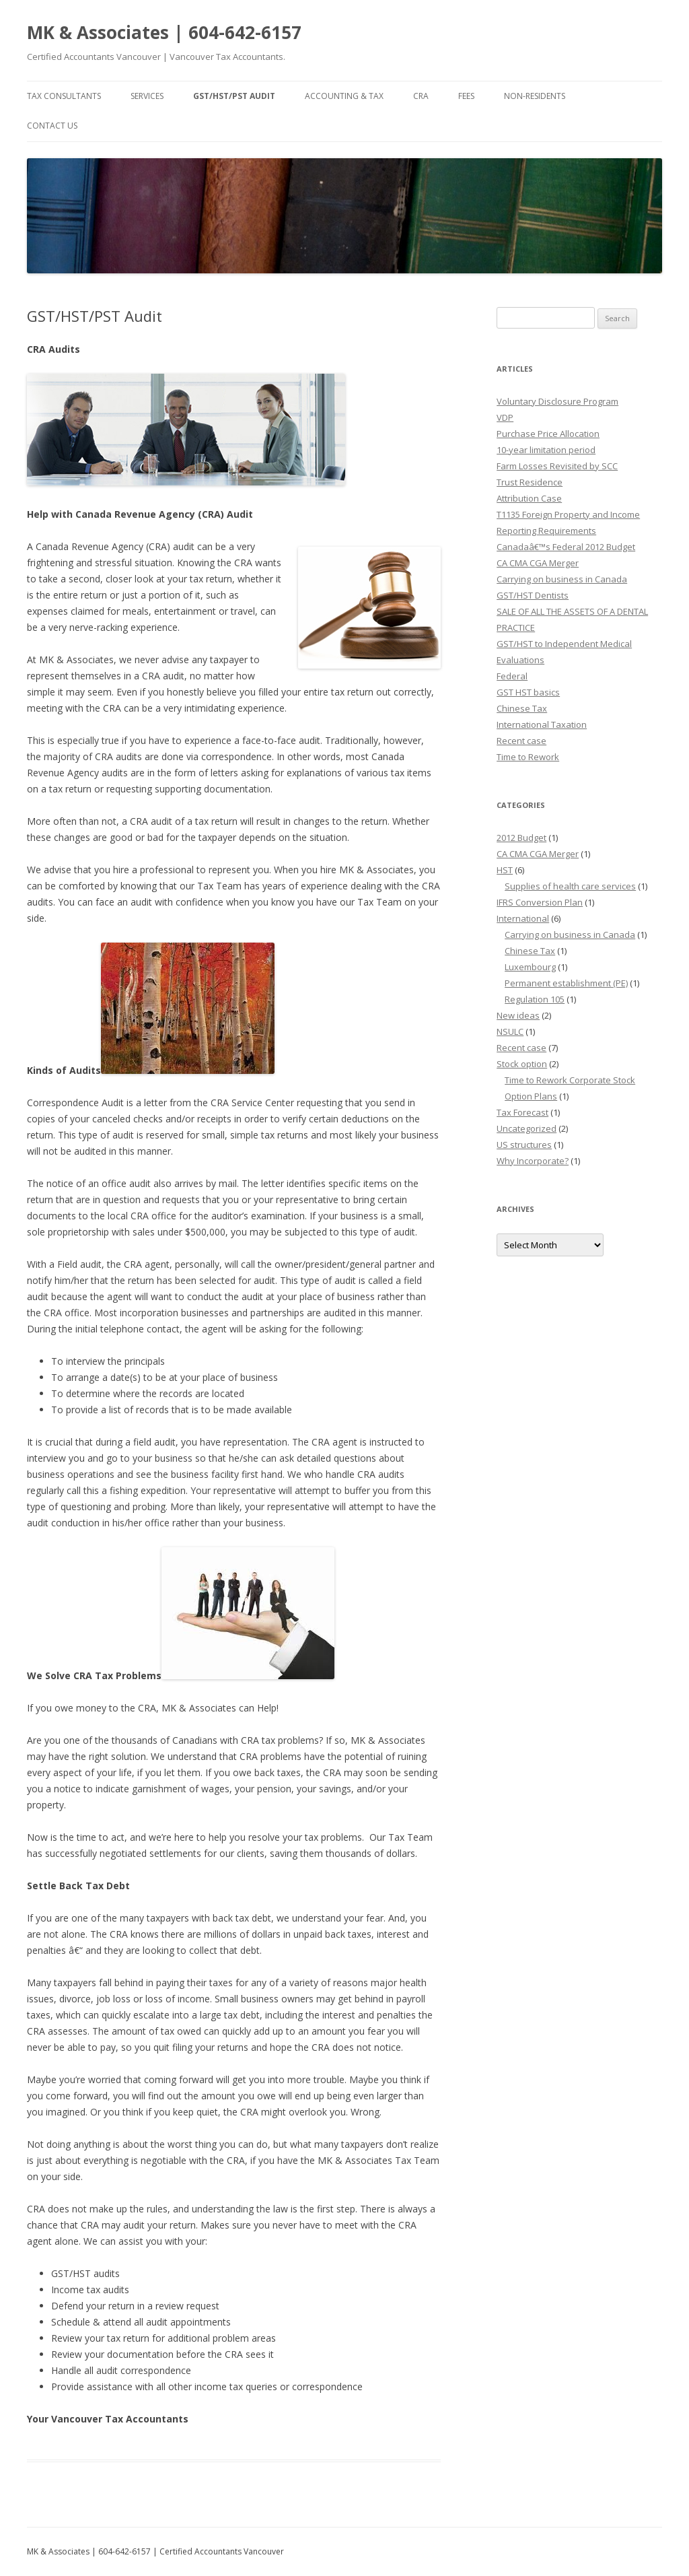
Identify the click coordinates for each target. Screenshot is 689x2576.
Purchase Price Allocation (548, 434)
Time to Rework (528, 757)
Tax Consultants (64, 96)
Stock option (522, 1064)
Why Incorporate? (533, 1161)
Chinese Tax (522, 708)
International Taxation (542, 724)
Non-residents (534, 96)
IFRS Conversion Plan (540, 902)
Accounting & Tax (344, 96)
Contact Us (52, 125)
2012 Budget (521, 838)
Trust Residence (530, 482)
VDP (505, 417)
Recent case (521, 741)
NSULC (510, 1031)
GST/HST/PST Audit (234, 96)
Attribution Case (529, 498)
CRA (421, 96)
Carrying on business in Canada (562, 579)
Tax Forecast (522, 1112)
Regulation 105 (535, 999)
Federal (512, 676)
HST (505, 870)
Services (147, 96)
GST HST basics (528, 692)
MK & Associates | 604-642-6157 (164, 32)
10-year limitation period (546, 450)
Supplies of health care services (570, 886)
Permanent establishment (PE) (566, 983)
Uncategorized (526, 1128)
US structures (524, 1145)
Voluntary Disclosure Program (557, 401)
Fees (466, 96)
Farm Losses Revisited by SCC (557, 466)
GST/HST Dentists (533, 595)
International (523, 918)
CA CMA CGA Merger (538, 563)
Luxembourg (530, 967)
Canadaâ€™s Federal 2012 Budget (566, 547)
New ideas (518, 1015)
